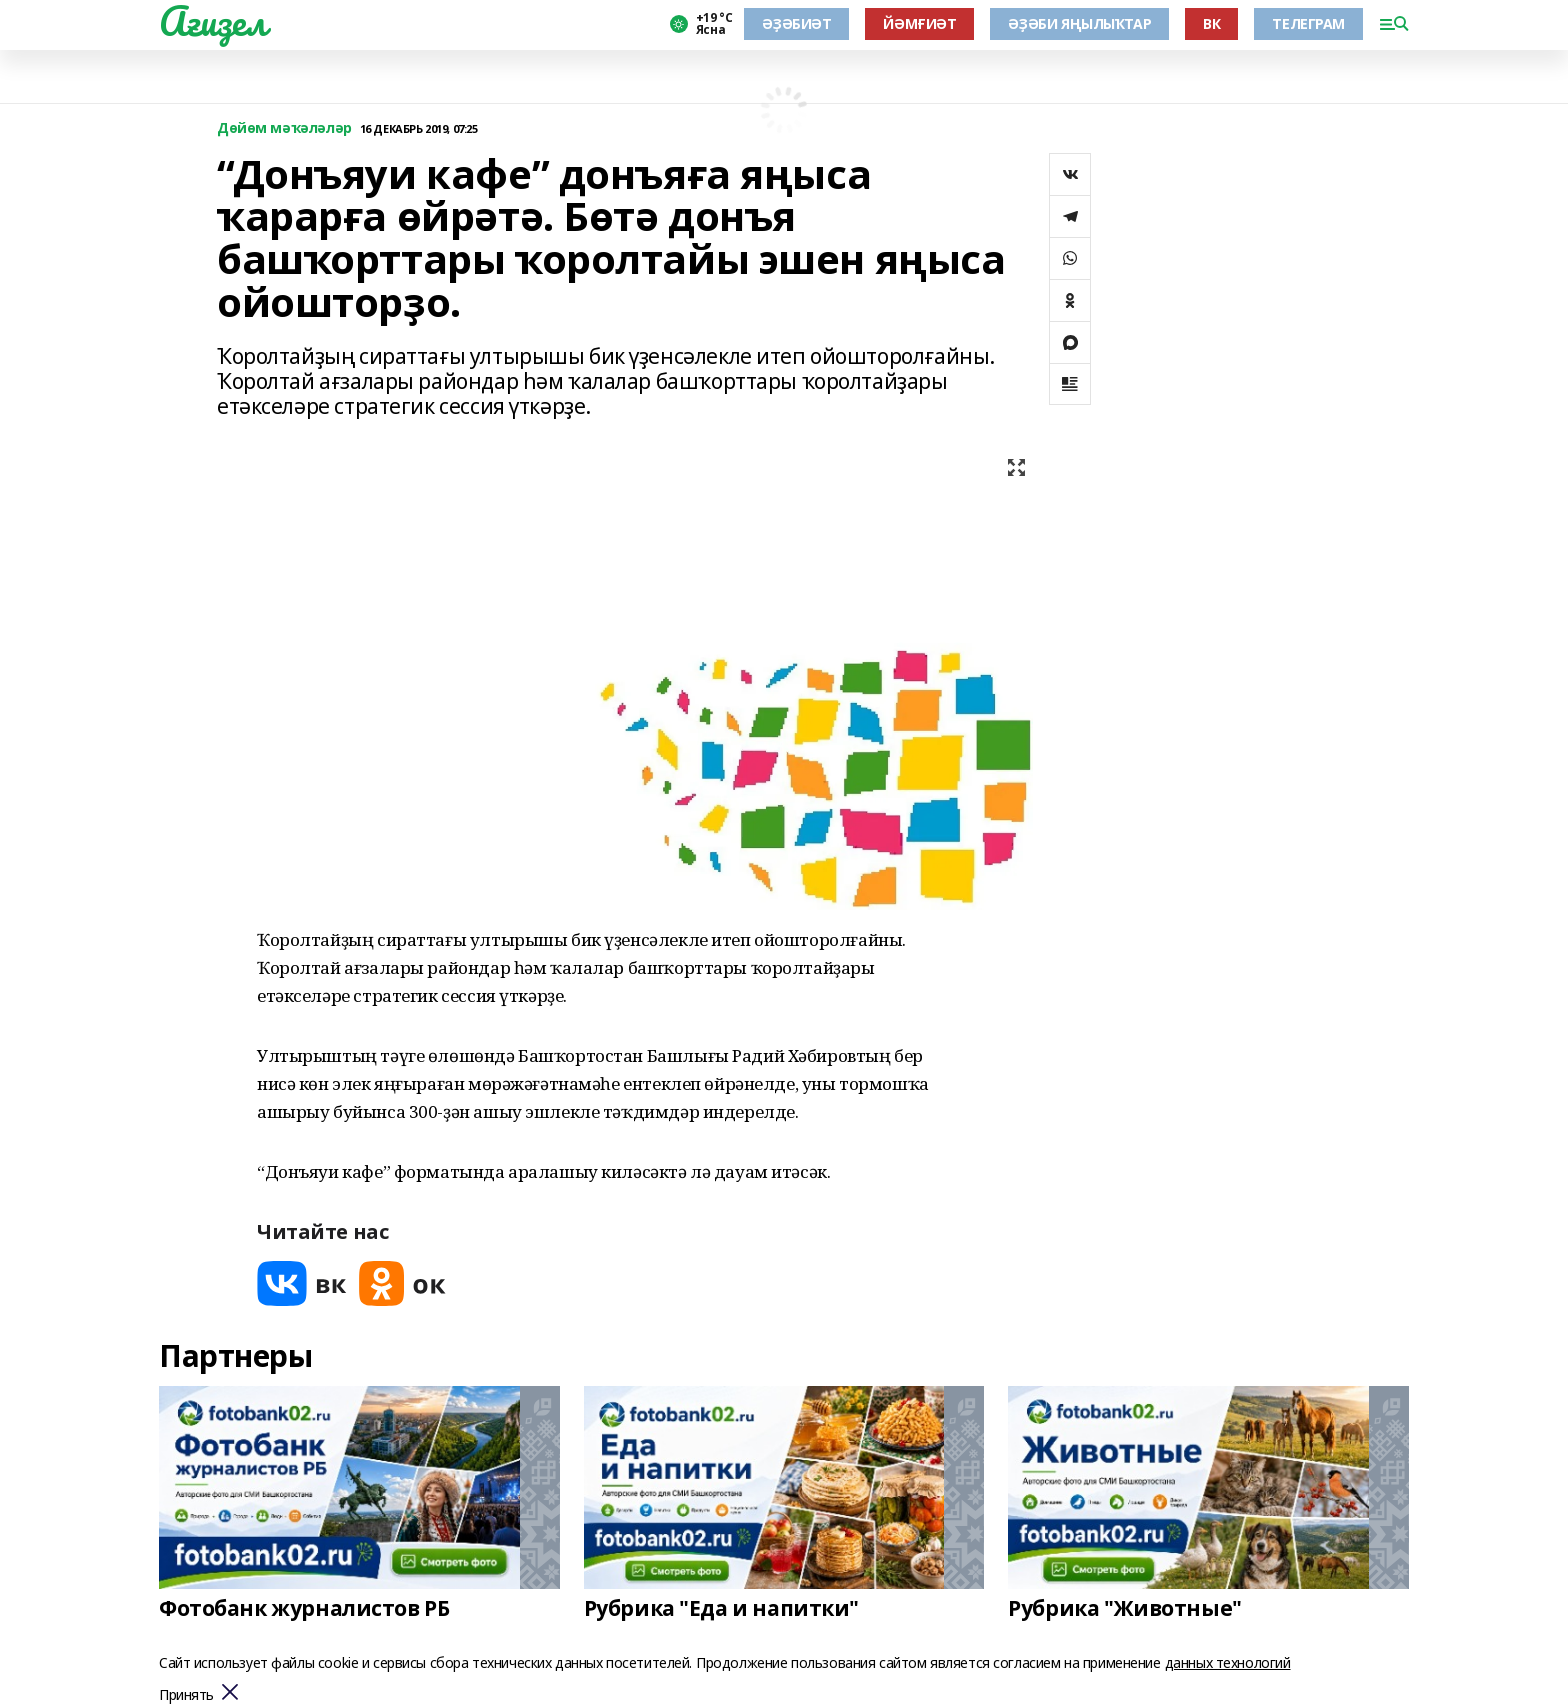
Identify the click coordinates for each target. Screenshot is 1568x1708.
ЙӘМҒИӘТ (919, 23)
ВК (1211, 23)
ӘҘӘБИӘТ (796, 23)
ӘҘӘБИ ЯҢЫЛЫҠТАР (1079, 23)
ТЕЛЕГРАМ (1308, 23)
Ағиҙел (212, 21)
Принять (186, 1695)
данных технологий (1228, 1662)
